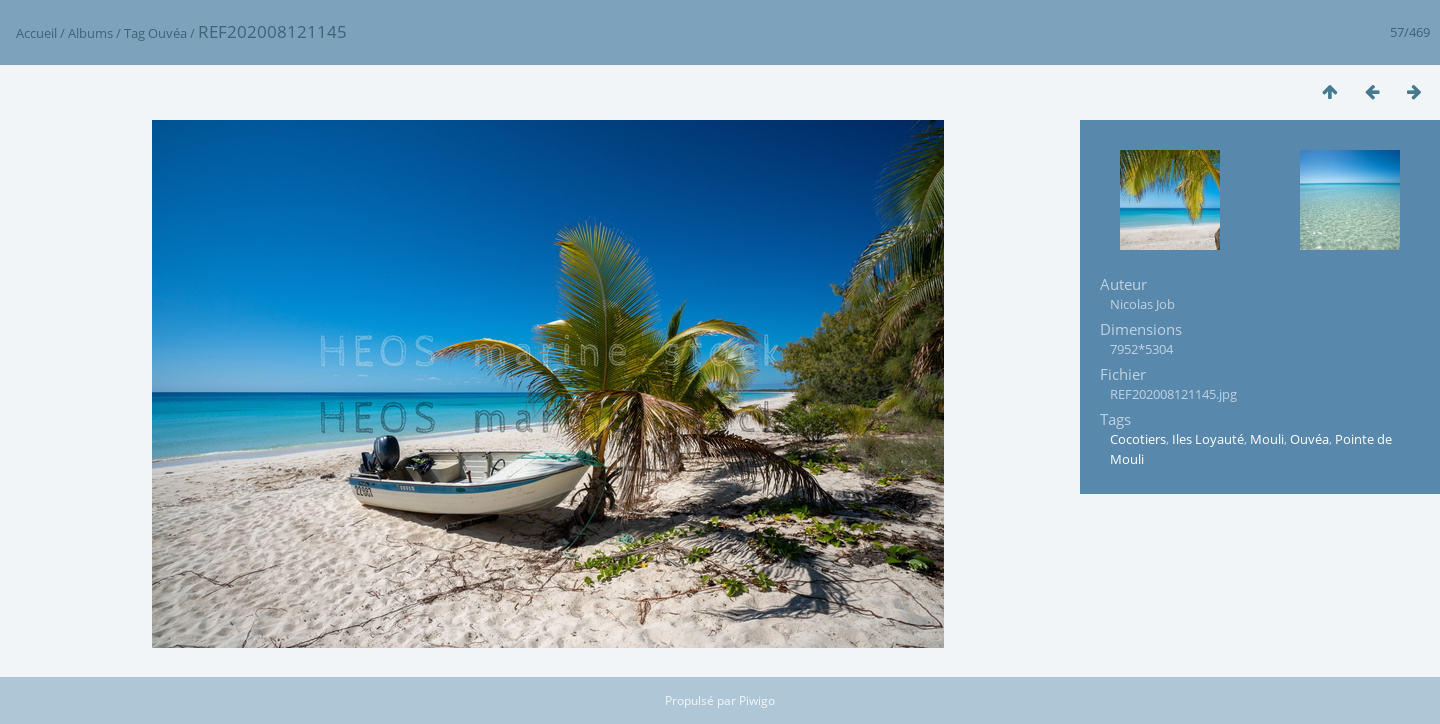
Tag (134, 33)
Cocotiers (1138, 439)
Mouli (1267, 439)
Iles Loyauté (1208, 439)
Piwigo (757, 700)
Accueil (36, 33)
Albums (90, 33)
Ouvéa (167, 33)
